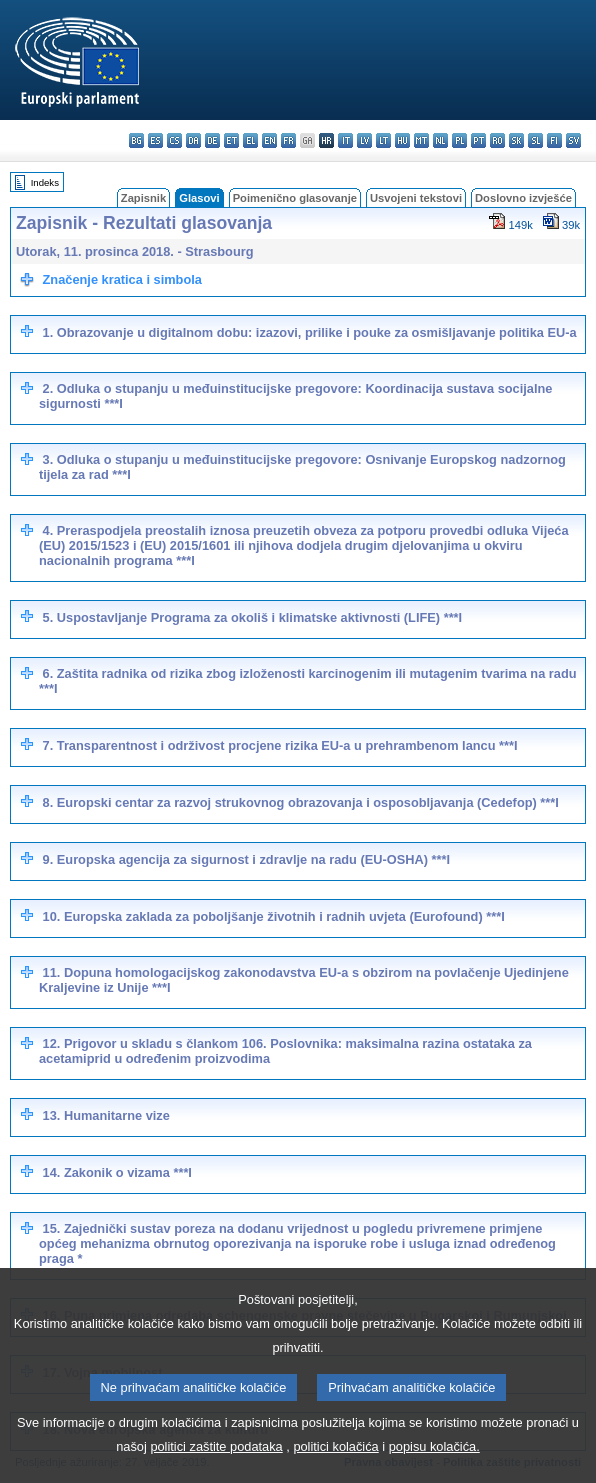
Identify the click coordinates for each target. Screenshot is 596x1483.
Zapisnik (143, 198)
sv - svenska (573, 140)
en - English (269, 140)
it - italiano (345, 140)
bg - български (136, 140)
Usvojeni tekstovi (416, 198)
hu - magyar (402, 140)
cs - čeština (174, 140)
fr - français (288, 140)
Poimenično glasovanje (295, 198)
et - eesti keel (231, 140)
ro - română (497, 140)
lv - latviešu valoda (364, 140)
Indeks (45, 182)
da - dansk (193, 140)
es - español (155, 140)
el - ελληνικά (250, 140)
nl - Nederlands (440, 140)
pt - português (478, 140)
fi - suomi (554, 140)
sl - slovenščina (535, 140)
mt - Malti (421, 140)
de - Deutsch (212, 140)
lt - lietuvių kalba (383, 140)
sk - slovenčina (516, 140)
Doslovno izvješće (523, 198)
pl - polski (459, 140)
